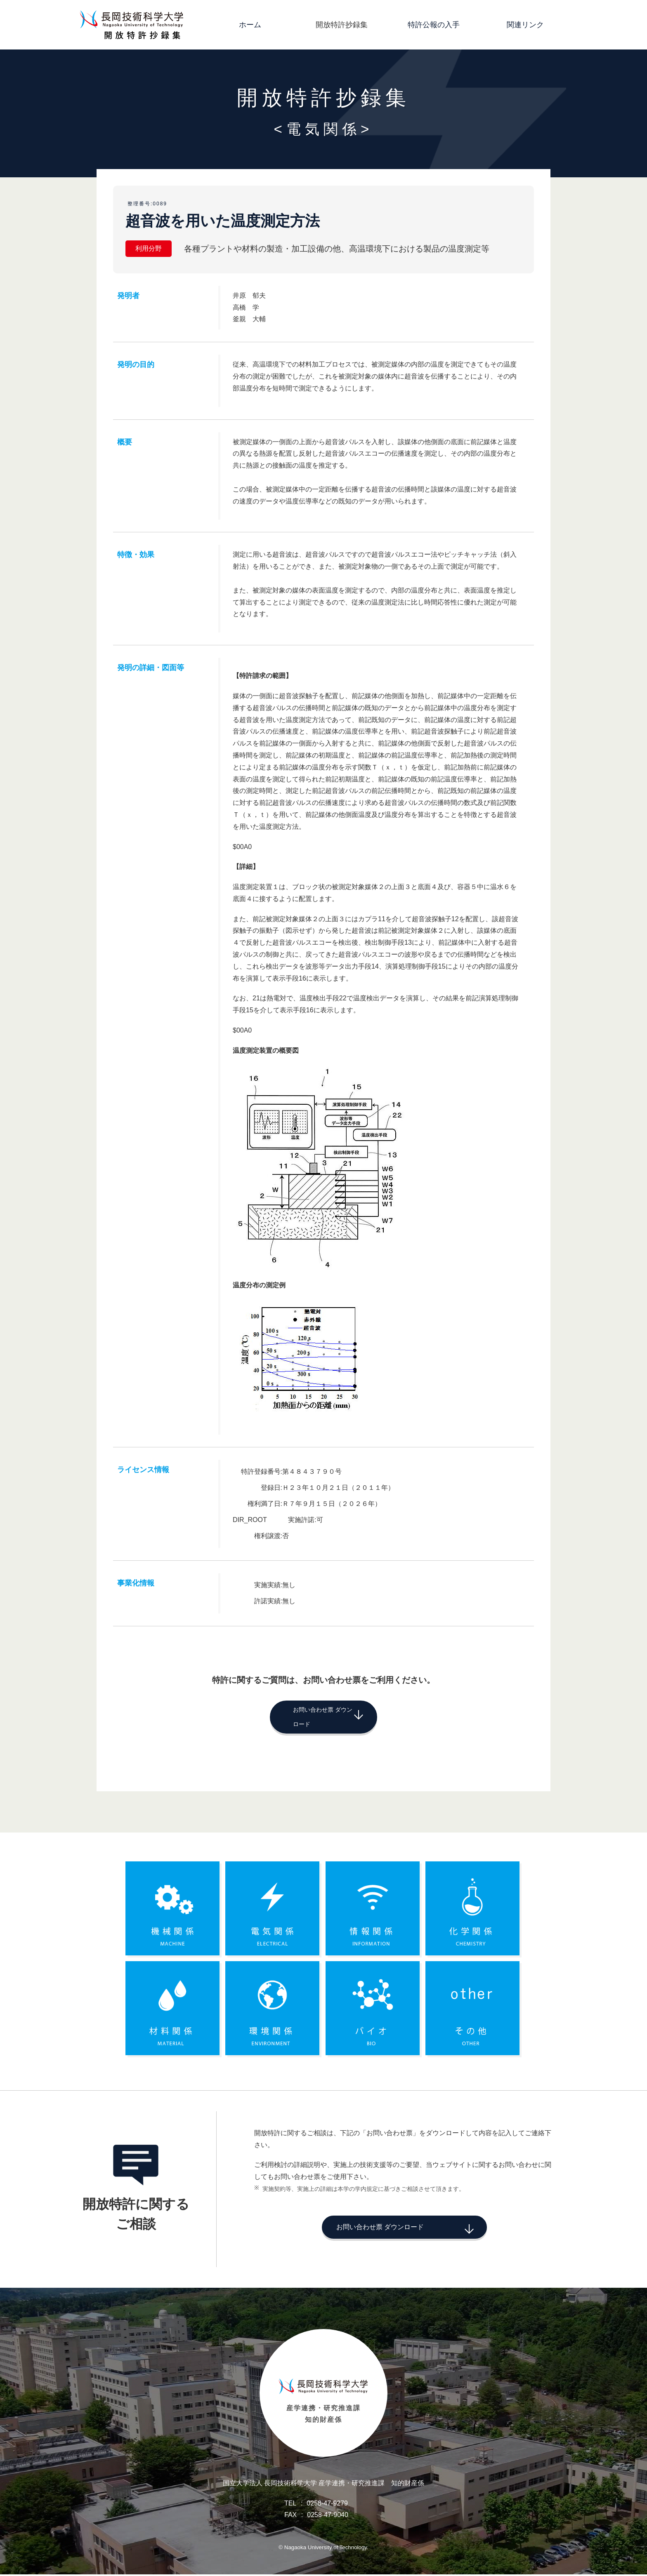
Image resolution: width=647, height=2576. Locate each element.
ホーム (250, 25)
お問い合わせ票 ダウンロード (310, 1715)
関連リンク (525, 25)
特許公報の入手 (434, 25)
